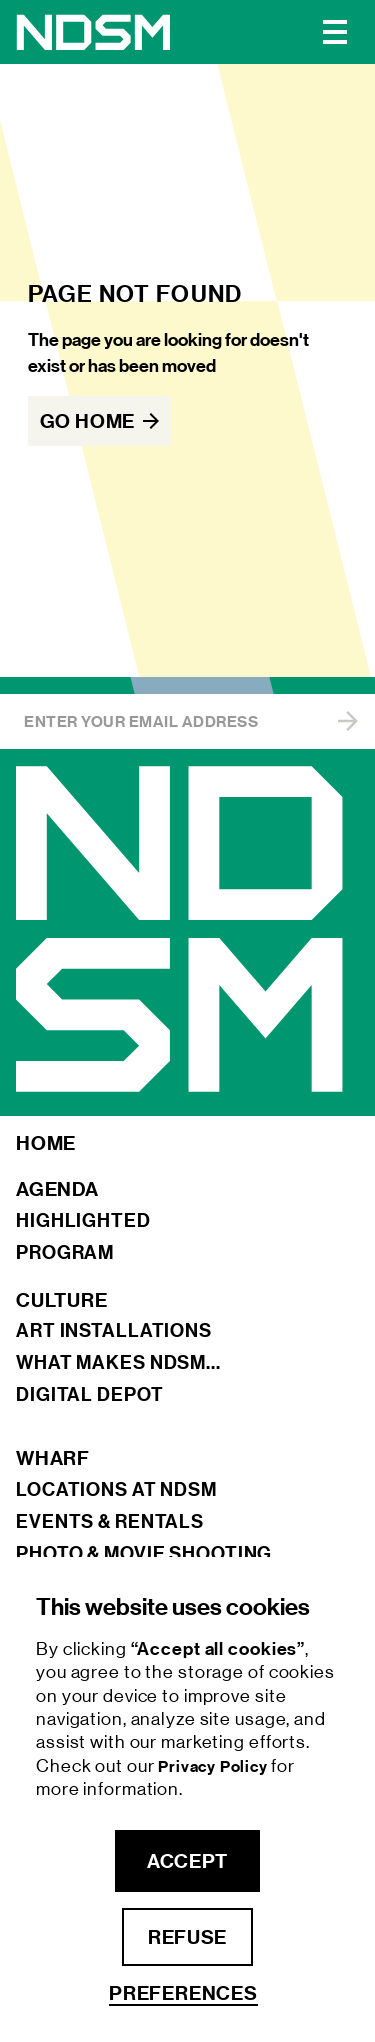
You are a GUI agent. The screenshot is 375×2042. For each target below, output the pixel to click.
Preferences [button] (183, 1993)
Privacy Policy (214, 1766)
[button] (335, 32)
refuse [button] (187, 1937)
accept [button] (187, 1861)
